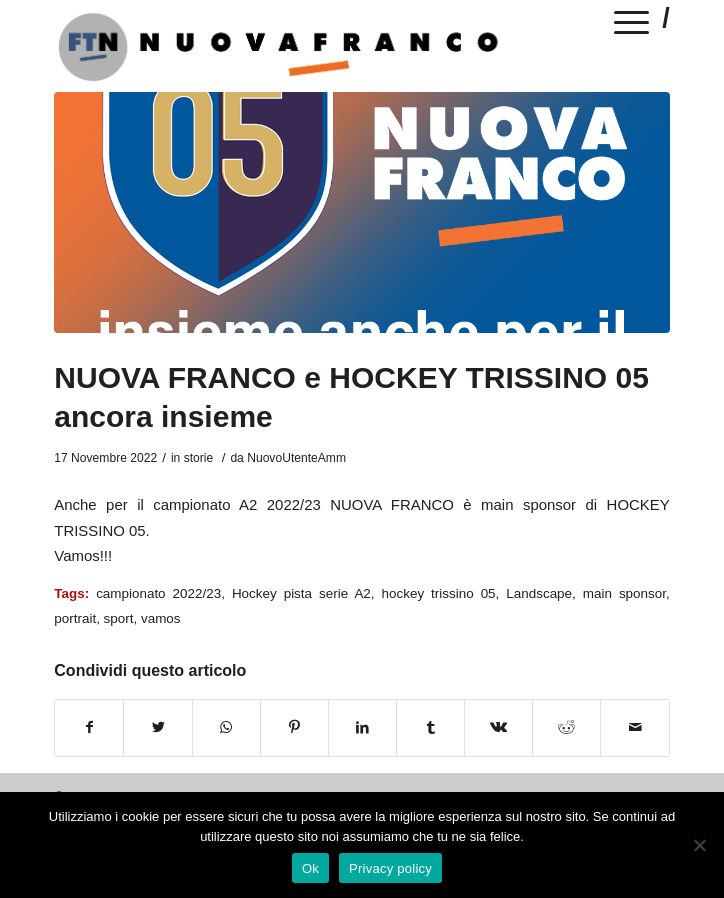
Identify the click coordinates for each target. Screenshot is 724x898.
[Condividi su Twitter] (157, 727)
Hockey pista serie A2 (301, 593)
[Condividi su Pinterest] (294, 727)
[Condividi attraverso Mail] (634, 727)
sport (119, 618)
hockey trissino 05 (439, 593)
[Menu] (632, 26)
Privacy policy (390, 868)
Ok (310, 868)
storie (199, 458)
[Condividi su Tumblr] (430, 727)
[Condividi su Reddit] (566, 727)
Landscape (539, 593)
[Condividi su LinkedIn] (362, 727)
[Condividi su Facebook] (89, 727)
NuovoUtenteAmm (296, 458)
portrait (75, 618)
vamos (161, 618)
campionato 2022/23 (158, 593)
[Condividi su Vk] (498, 727)
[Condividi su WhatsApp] (226, 727)
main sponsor (624, 593)
